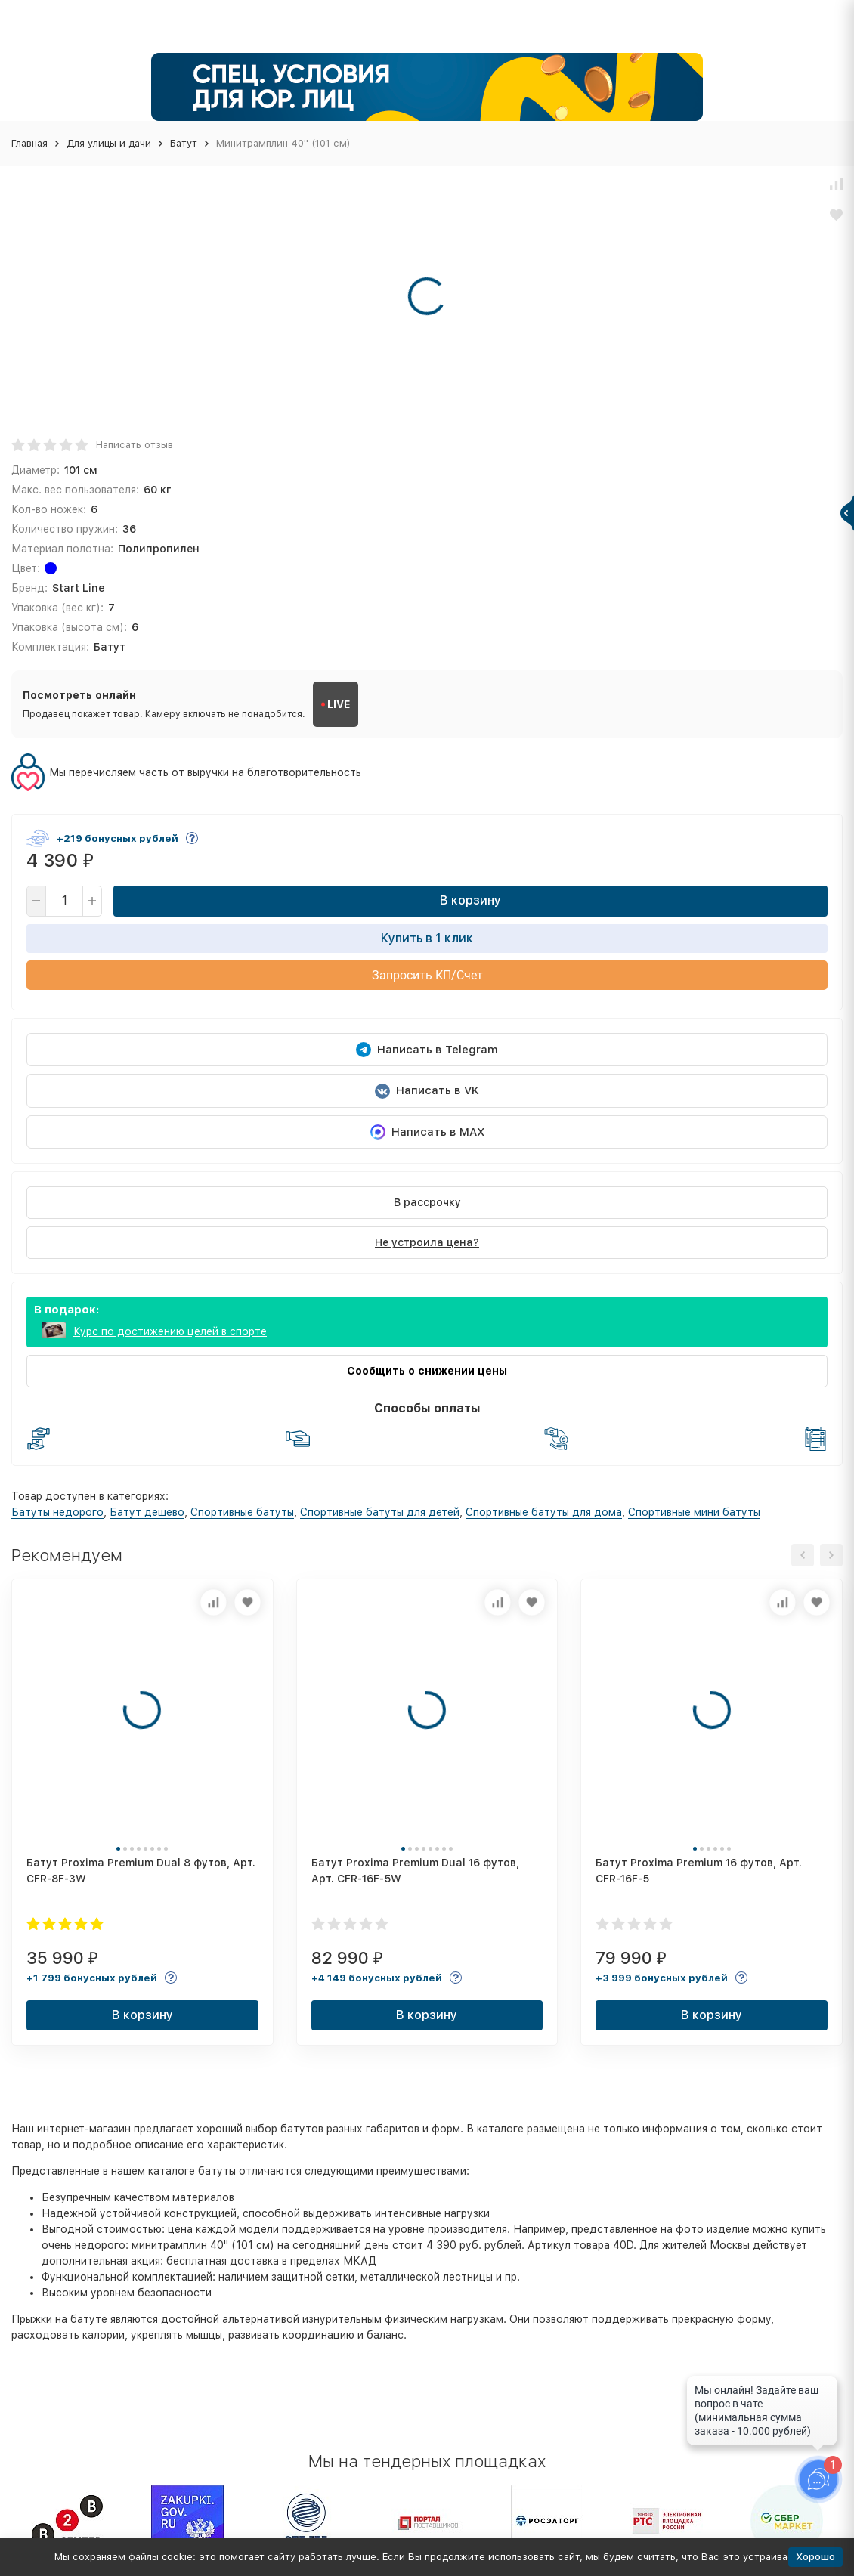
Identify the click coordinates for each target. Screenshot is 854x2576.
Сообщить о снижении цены (427, 1371)
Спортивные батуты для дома (544, 1512)
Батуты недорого (57, 1512)
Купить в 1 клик (427, 938)
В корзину (470, 900)
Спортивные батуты (242, 1512)
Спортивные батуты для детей (379, 1512)
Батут (183, 143)
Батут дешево (147, 1512)
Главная (29, 143)
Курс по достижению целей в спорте (170, 1331)
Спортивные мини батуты (694, 1512)
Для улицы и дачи (109, 143)
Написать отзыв (134, 444)
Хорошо (815, 2556)
